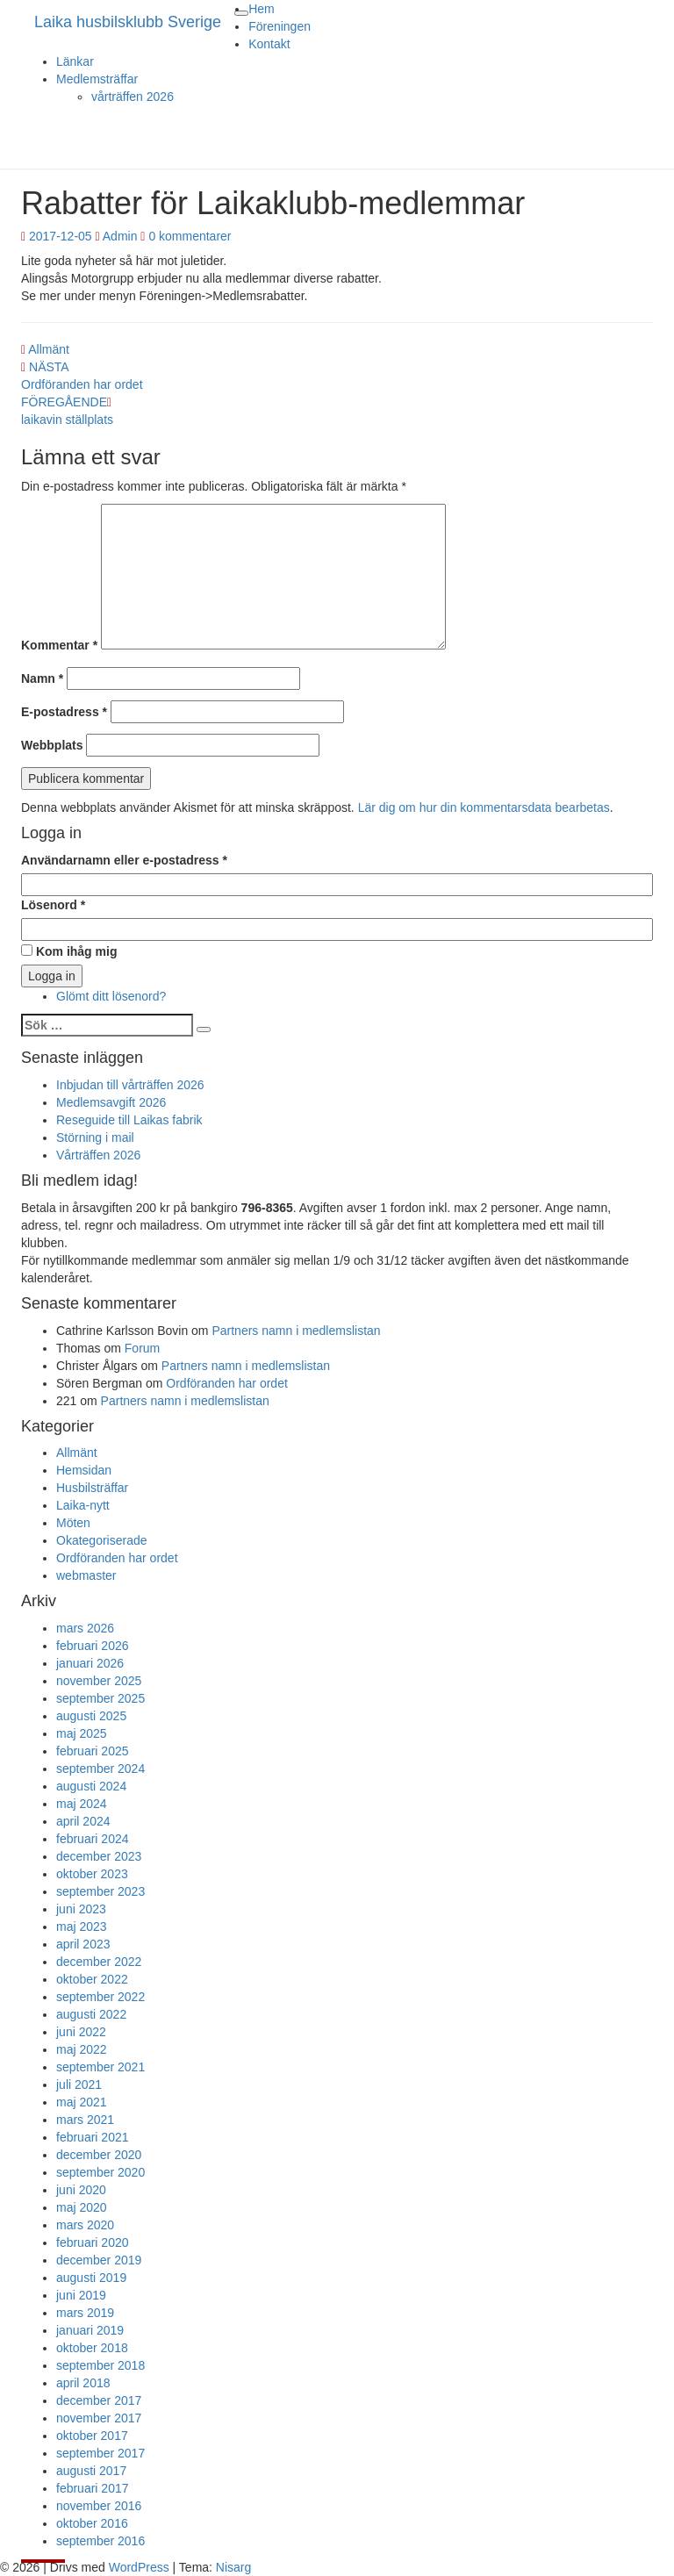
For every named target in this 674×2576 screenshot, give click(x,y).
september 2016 (100, 2541)
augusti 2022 (91, 2014)
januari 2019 (90, 2330)
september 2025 (100, 1698)
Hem (261, 9)
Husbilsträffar (92, 1488)
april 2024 (83, 1821)
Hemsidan (83, 1470)
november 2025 (98, 1681)
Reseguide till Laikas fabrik (129, 1120)
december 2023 (98, 1856)
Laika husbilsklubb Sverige (127, 22)
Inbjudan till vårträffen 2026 (130, 1085)
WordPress (139, 2567)
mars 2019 (85, 2313)
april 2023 (83, 1944)
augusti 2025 (91, 1716)
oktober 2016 (92, 2523)
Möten (73, 1523)
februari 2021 (92, 2137)
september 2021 (100, 2067)
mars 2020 (85, 2225)
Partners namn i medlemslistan (296, 1331)
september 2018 (100, 2365)
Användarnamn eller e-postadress (124, 860)
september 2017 (100, 2453)
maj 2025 (81, 1733)
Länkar (75, 61)
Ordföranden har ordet (227, 1383)
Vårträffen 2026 (98, 1155)
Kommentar (59, 645)
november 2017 (98, 2418)
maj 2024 (81, 1804)
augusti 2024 (91, 1786)
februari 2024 (92, 1839)
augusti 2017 (91, 2471)
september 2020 (100, 2172)
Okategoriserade (101, 1540)
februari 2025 (92, 1751)
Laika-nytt (83, 1505)
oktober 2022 (92, 1979)
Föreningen (279, 26)
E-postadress (64, 712)
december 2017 (98, 2400)
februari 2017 (92, 2488)
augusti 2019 (91, 2278)
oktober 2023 (92, 1874)
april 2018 (83, 2383)
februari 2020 (92, 2242)
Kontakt (269, 44)
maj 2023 (81, 1926)
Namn (42, 678)
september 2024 (100, 1769)
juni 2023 (81, 1909)
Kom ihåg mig (69, 951)
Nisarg (233, 2567)
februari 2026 (92, 1646)
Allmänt (48, 349)
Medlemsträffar (97, 79)
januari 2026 (90, 1663)
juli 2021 (79, 2084)
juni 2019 (81, 2295)
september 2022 (100, 1997)
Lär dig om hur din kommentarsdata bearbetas (484, 807)
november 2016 (98, 2506)
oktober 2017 (92, 2436)
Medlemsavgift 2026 (111, 1102)
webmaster (86, 1575)
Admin (120, 236)
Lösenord (53, 905)
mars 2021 (85, 2120)
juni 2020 (81, 2190)
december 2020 (98, 2155)
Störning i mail (95, 1137)
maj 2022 (81, 2049)
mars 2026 (85, 1628)
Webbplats (52, 745)
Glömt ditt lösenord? (111, 996)
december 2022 (98, 1962)
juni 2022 (81, 2032)
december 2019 (98, 2260)
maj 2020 (81, 2207)
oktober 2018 (92, 2348)
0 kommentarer (189, 236)
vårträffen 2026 (132, 97)
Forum (142, 1348)
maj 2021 (81, 2102)
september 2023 (100, 1891)
